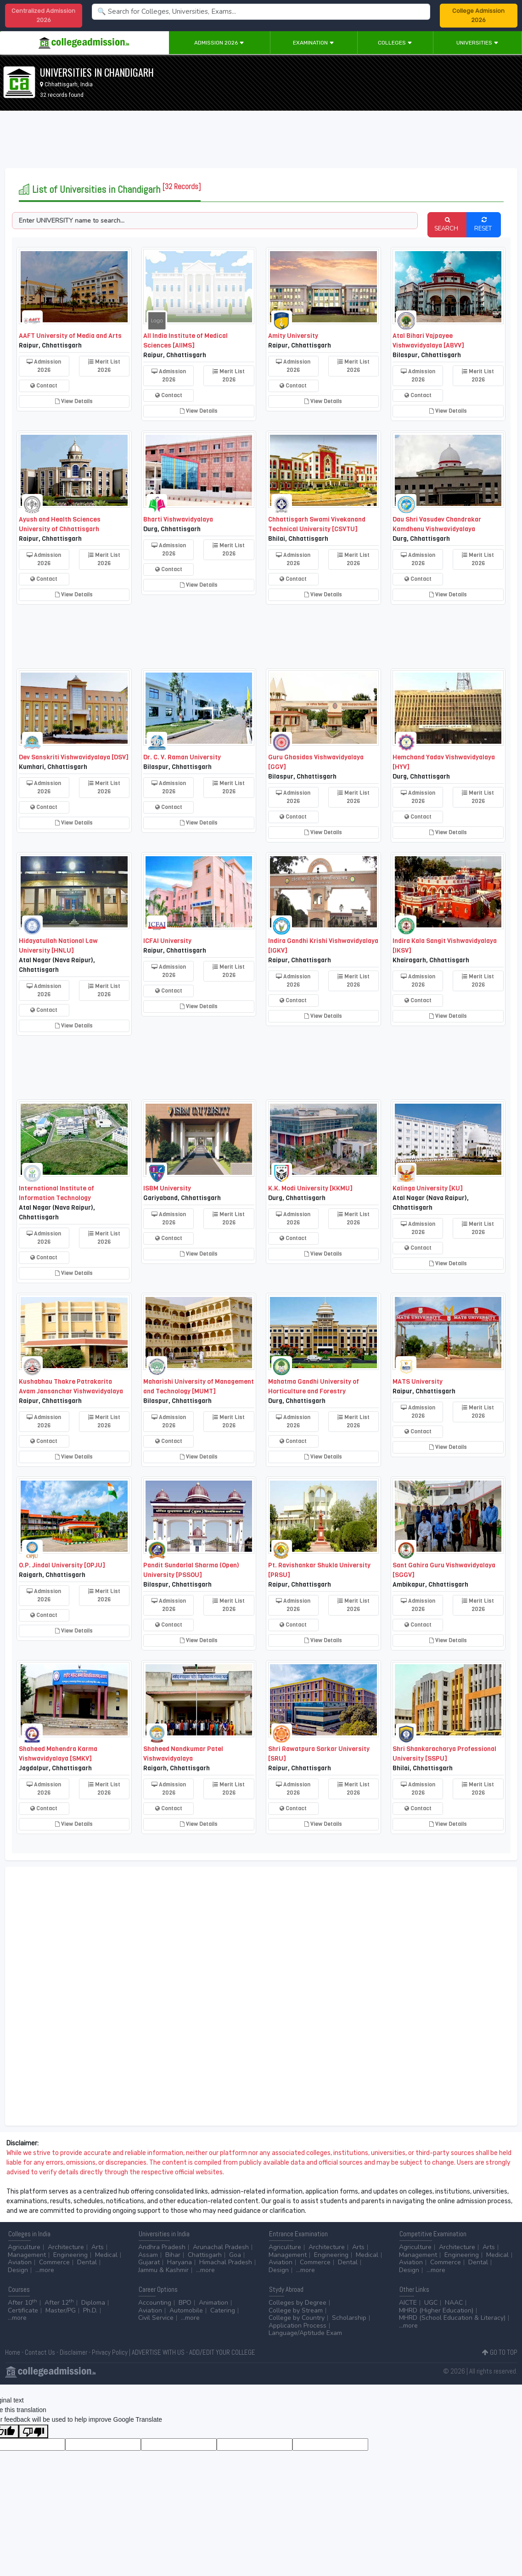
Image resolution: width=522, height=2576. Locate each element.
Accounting (154, 2302)
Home (12, 2352)
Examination (313, 42)
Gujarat (149, 2262)
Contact (43, 385)
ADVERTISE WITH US (158, 2352)
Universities (477, 42)
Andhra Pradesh (161, 2247)
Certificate (23, 2310)
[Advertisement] (261, 141)
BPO (185, 2302)
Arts (97, 2247)
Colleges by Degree (297, 2302)
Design (18, 2270)
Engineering (70, 2254)
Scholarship (349, 2317)
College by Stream (296, 2310)
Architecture (66, 2247)
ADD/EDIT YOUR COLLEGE (222, 2352)
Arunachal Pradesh (221, 2247)
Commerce (54, 2262)
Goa (235, 2254)
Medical (106, 2254)
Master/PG (60, 2310)
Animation (213, 2302)
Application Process (297, 2325)
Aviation (20, 2262)
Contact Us (40, 2352)
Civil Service (156, 2317)
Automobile (186, 2310)
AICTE (408, 2302)
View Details (74, 401)
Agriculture (24, 2247)
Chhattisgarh (61, 84)
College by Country (297, 2317)
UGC (431, 2302)
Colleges (395, 42)
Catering (222, 2310)
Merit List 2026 (104, 366)
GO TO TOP (499, 2352)
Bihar (172, 2254)
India (86, 84)
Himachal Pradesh (225, 2262)
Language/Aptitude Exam (305, 2333)
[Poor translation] (33, 2431)
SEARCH (447, 224)
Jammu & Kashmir (163, 2270)
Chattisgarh (205, 2254)
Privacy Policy (110, 2352)
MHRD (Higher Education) (436, 2310)
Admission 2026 (219, 42)
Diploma (93, 2302)
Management (27, 2254)
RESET (483, 224)
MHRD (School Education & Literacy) (452, 2317)
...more (44, 2270)
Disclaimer (73, 2352)
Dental (87, 2262)
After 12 (59, 2302)
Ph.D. (90, 2310)
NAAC (454, 2302)
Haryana (179, 2262)
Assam (148, 2254)
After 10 (22, 2302)
